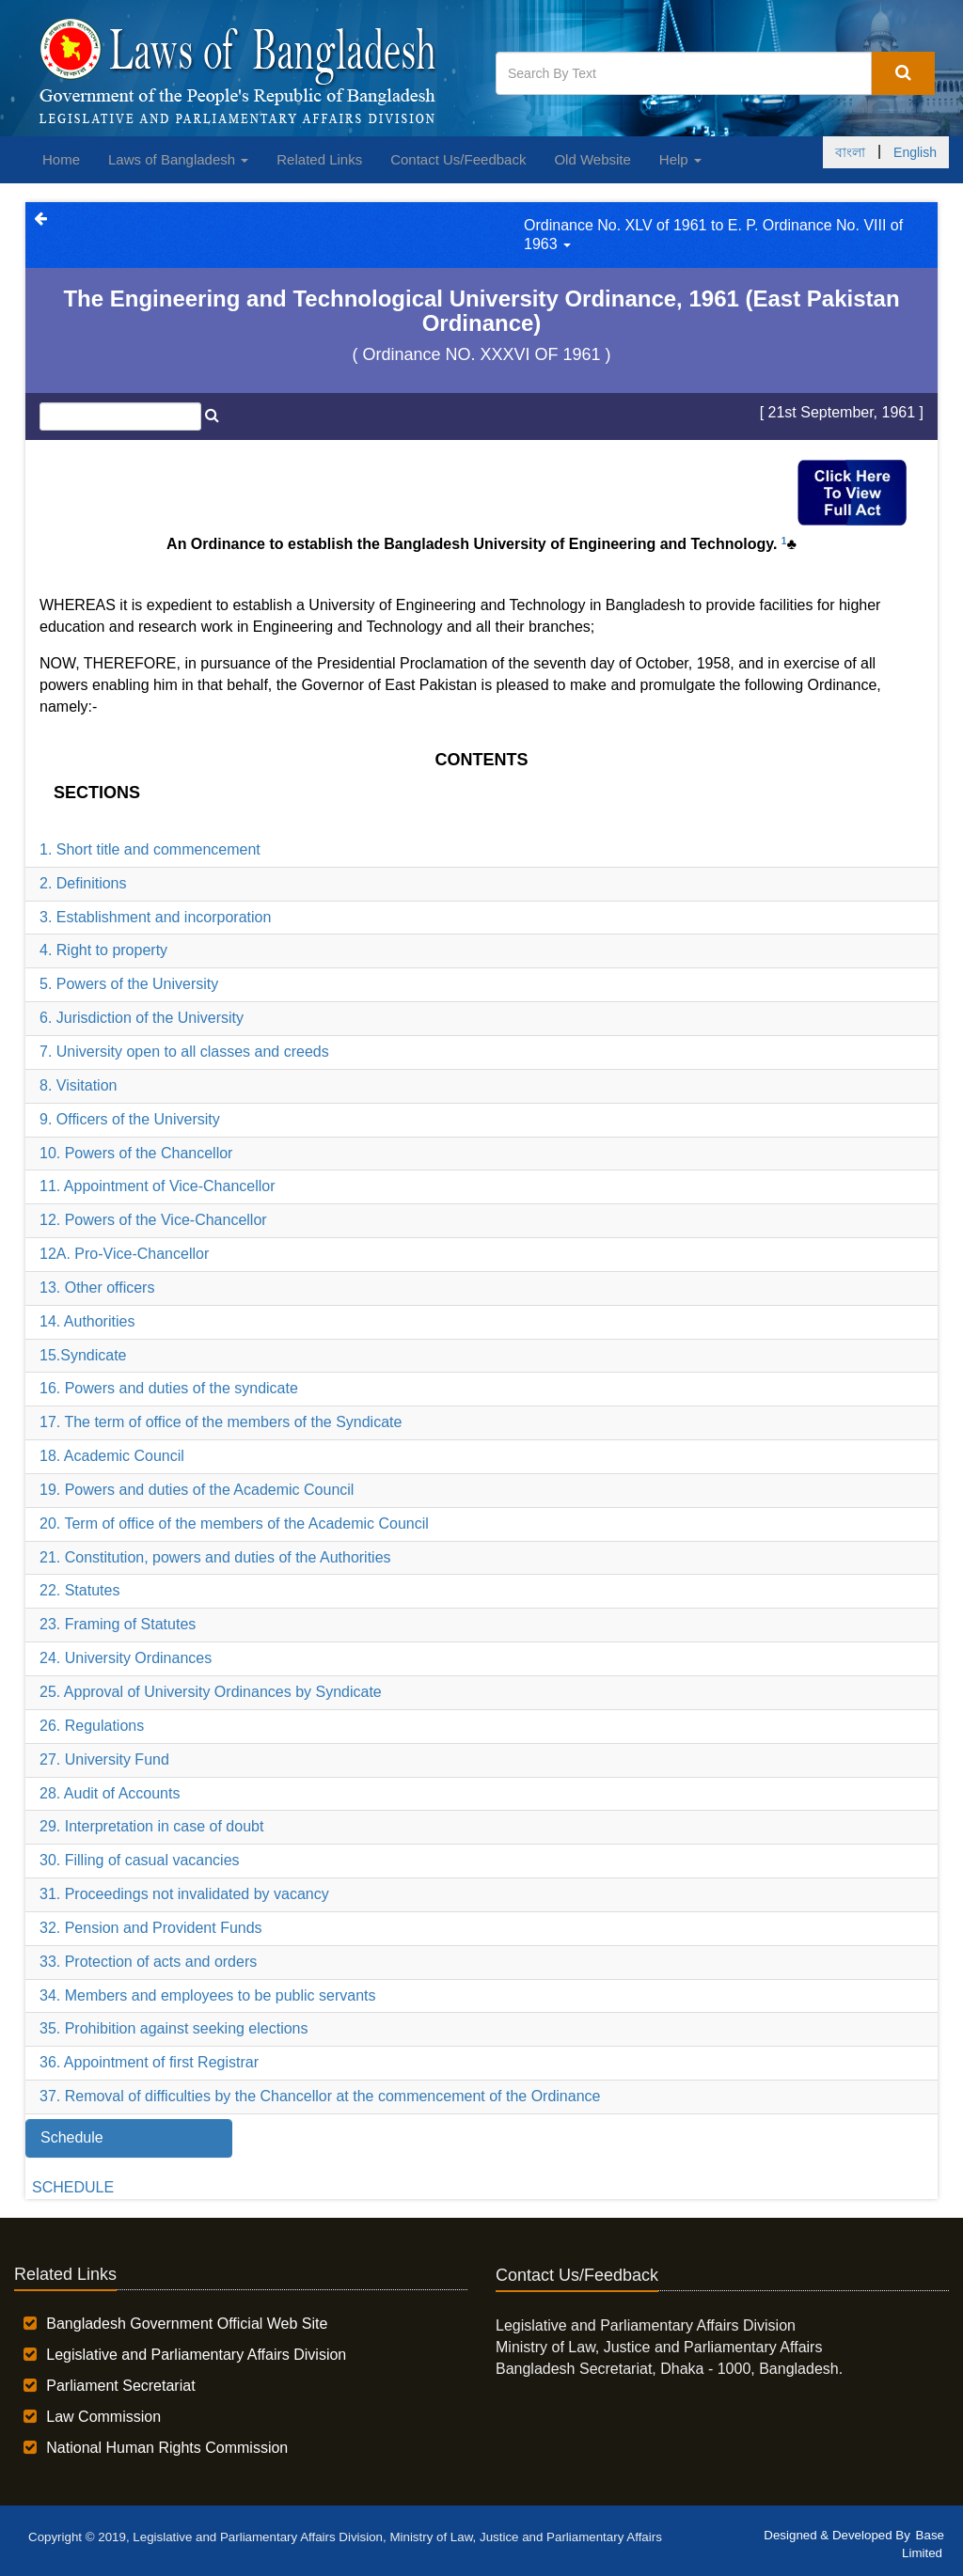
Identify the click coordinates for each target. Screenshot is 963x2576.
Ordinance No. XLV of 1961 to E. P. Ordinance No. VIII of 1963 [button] (713, 234)
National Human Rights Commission (167, 2448)
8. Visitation (78, 1085)
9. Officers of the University (129, 1119)
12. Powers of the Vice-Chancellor (153, 1220)
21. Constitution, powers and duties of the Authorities (215, 1557)
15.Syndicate (83, 1355)
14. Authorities (86, 1321)
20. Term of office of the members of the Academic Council (234, 1523)
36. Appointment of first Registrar (149, 2062)
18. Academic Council (111, 1456)
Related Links (319, 159)
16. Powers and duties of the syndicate (168, 1388)
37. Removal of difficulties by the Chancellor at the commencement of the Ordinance (319, 2096)
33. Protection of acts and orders (148, 1962)
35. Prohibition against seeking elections (173, 2028)
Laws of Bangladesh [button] (178, 159)
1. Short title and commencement (149, 849)
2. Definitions (83, 883)
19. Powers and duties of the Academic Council (196, 1490)
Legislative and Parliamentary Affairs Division (196, 2355)
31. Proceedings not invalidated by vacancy (184, 1894)
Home (61, 159)
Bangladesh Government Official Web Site (186, 2324)
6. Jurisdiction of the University (141, 1018)
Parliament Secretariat (120, 2386)
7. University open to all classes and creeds (184, 1052)
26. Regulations (91, 1726)
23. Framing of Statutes (117, 1624)
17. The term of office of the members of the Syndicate (220, 1422)
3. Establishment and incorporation (155, 917)
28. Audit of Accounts (109, 1793)
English (915, 152)
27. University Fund (104, 1759)
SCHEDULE (73, 2187)
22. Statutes (79, 1590)
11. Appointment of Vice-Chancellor (157, 1186)
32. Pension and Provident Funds (150, 1928)
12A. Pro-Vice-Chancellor (124, 1254)
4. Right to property (103, 950)
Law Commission (103, 2417)
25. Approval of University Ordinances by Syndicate (210, 1692)
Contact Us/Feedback (458, 159)
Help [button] (680, 159)
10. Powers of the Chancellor (135, 1153)
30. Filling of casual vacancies (139, 1860)
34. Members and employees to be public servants (207, 1995)
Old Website (592, 159)
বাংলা (850, 152)
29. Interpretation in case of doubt (151, 1826)
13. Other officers (96, 1288)
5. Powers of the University (128, 984)
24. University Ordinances (125, 1658)
